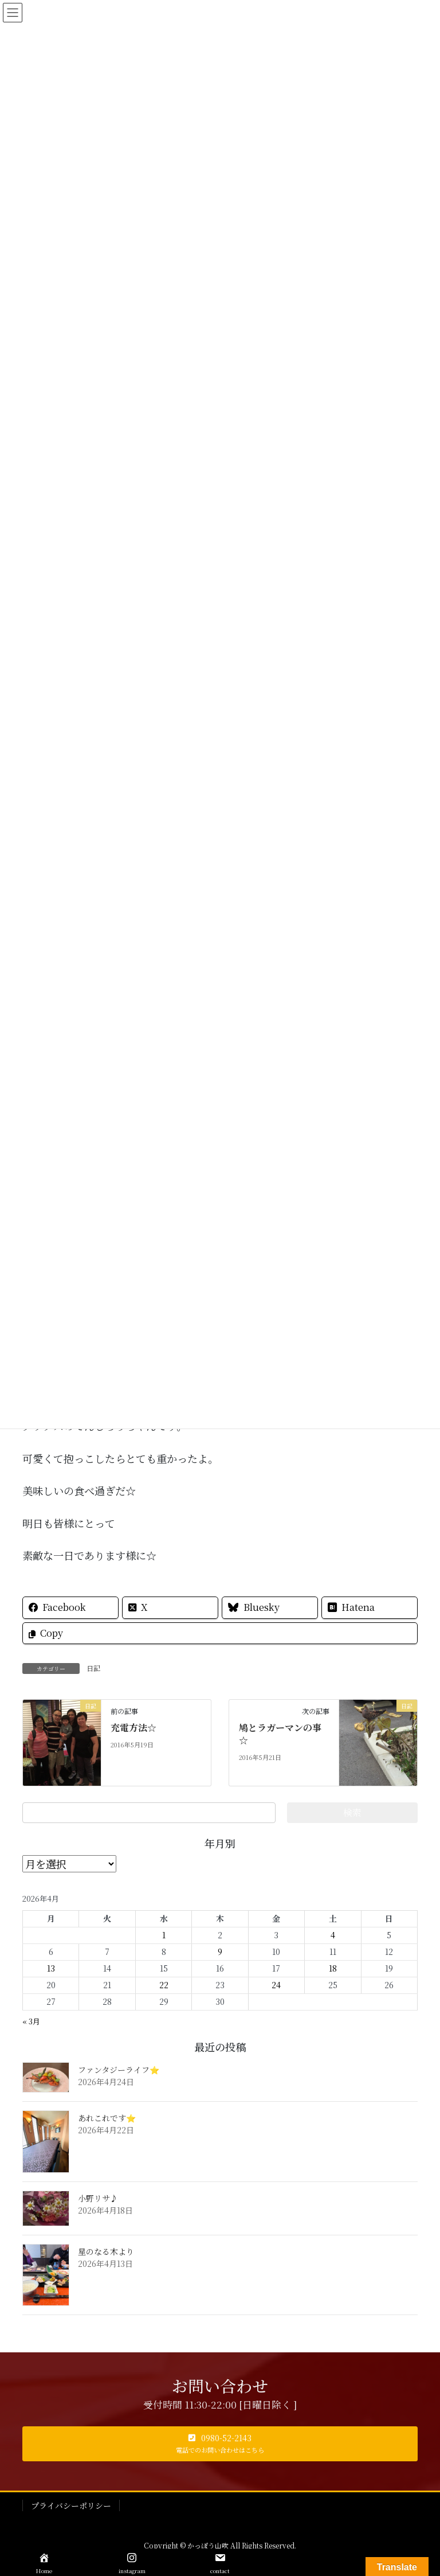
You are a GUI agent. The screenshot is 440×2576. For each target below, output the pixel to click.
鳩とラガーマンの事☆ (280, 1734)
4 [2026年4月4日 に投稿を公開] (333, 1935)
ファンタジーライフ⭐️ (118, 2069)
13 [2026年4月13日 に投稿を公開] (51, 1968)
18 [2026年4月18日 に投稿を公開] (333, 1968)
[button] (220, 2444)
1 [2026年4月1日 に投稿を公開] (164, 1935)
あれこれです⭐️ (107, 2118)
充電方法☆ (133, 1727)
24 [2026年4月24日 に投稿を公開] (276, 1984)
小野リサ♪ (98, 2198)
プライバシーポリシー (71, 2505)
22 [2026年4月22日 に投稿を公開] (163, 1984)
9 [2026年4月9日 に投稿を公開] (220, 1951)
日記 (93, 1668)
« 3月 (31, 2021)
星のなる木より (106, 2251)
